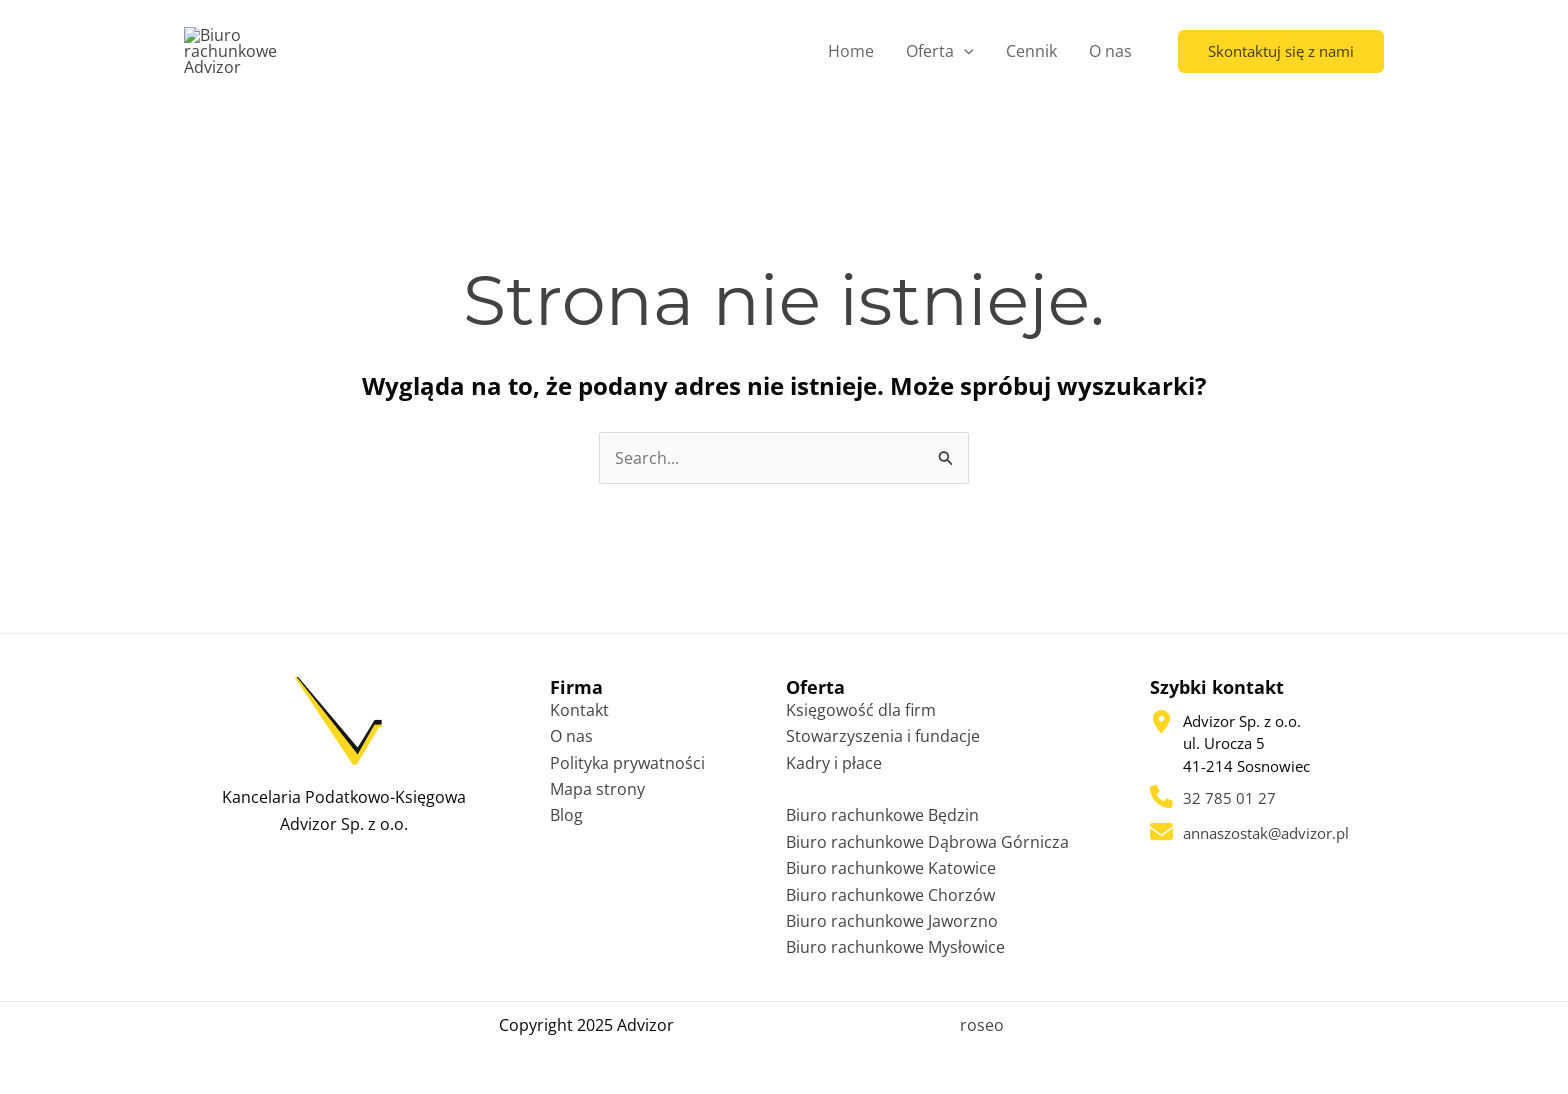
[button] (1281, 53)
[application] (964, 54)
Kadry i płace (834, 769)
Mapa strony (597, 795)
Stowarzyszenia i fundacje (883, 742)
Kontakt (579, 716)
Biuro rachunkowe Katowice (891, 874)
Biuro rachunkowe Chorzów (890, 901)
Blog (566, 822)
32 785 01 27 (1229, 805)
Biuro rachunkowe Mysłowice (895, 954)
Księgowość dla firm (861, 716)
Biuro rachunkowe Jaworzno (892, 927)
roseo (982, 1031)
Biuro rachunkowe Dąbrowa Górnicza (927, 848)
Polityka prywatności (627, 769)
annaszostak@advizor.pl (1266, 839)
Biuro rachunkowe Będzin (882, 822)
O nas (571, 742)
